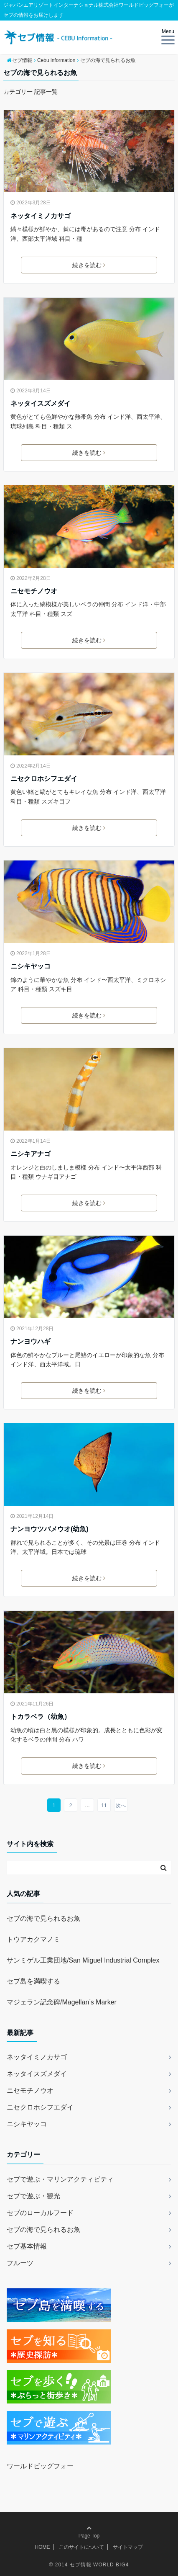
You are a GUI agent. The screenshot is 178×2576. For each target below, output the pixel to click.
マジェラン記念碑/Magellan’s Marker (62, 2002)
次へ (121, 1805)
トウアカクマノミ (33, 1939)
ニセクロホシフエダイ (43, 778)
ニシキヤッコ (30, 966)
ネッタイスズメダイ (40, 403)
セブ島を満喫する (33, 1981)
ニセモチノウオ (33, 591)
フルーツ (20, 2263)
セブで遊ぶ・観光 (33, 2196)
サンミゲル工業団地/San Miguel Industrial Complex (83, 1960)
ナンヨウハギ (30, 1341)
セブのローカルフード (40, 2212)
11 (104, 1805)
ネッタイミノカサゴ (40, 215)
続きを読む (88, 265)
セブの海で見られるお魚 (43, 1918)
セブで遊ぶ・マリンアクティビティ (60, 2179)
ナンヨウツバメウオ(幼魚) (49, 1529)
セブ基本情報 (27, 2246)
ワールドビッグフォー (40, 2466)
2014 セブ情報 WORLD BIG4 (92, 2565)
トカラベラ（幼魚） (40, 1716)
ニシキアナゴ (30, 1153)
